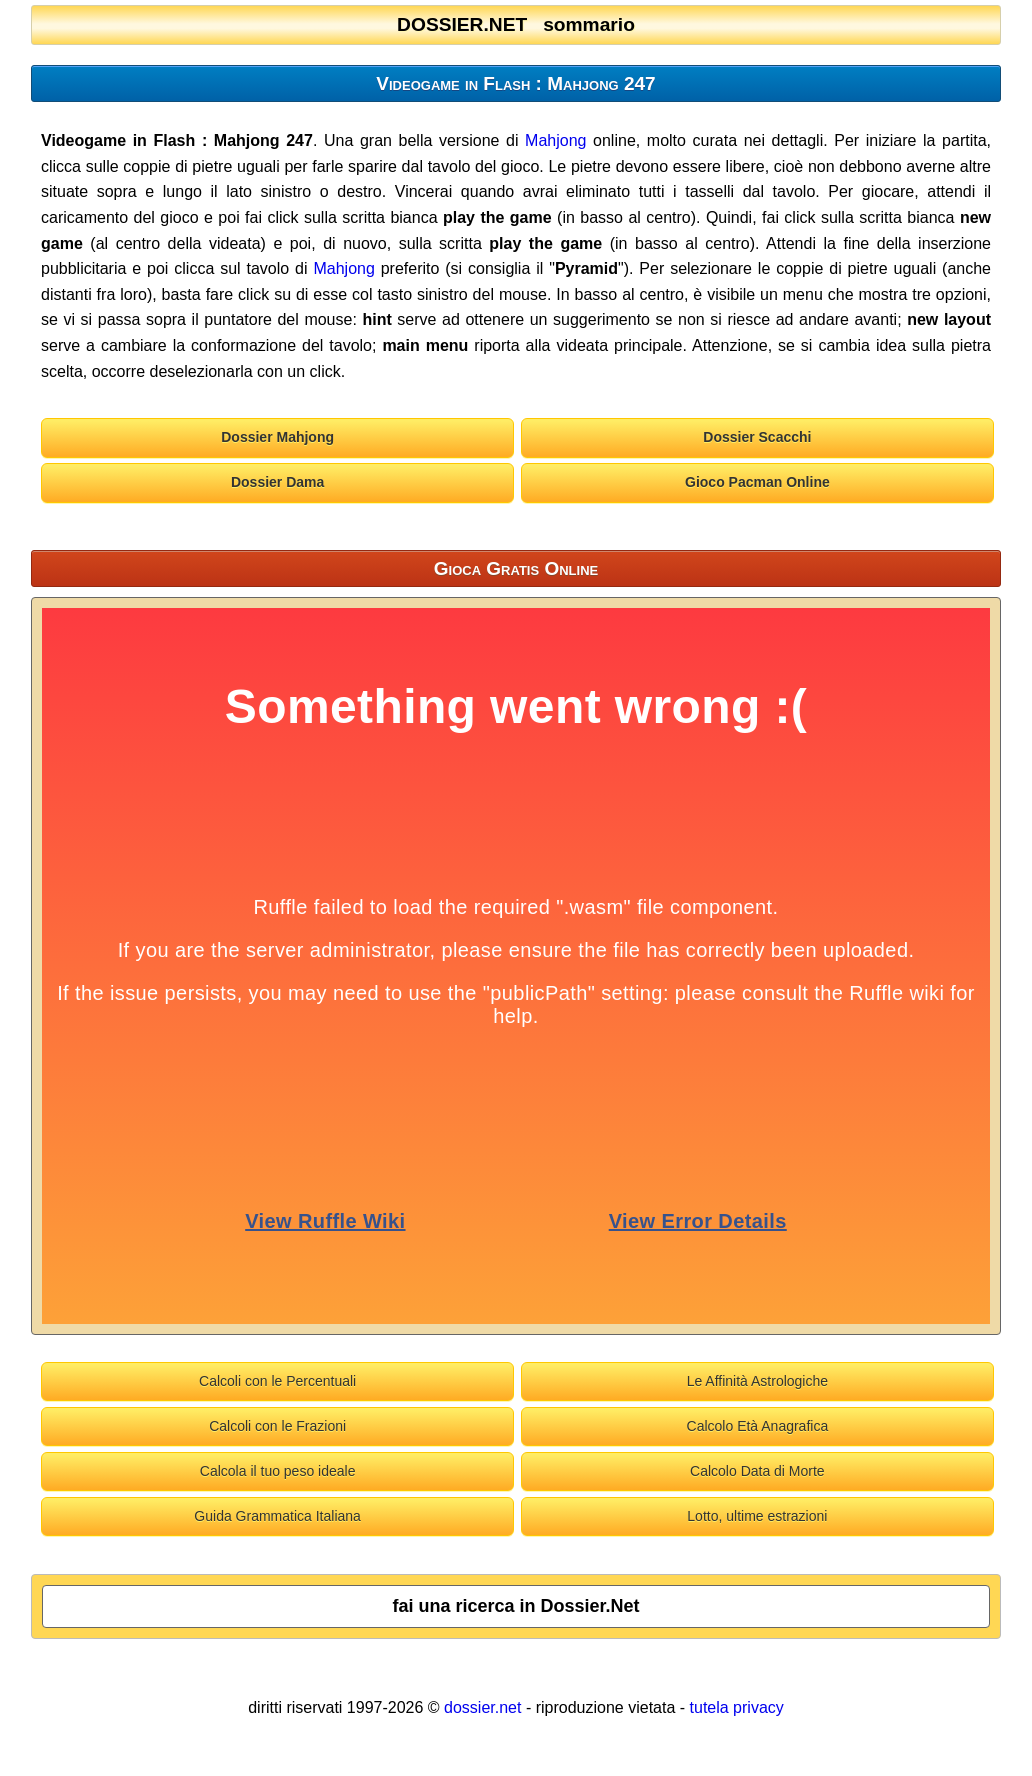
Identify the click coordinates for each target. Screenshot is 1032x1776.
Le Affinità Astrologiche (757, 1381)
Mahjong (555, 140)
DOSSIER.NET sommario (516, 24)
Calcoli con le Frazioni (277, 1426)
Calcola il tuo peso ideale (278, 1471)
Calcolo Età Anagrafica (758, 1426)
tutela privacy (737, 1707)
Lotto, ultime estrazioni (757, 1516)
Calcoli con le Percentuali (277, 1381)
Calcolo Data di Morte (757, 1471)
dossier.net (482, 1707)
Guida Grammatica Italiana (277, 1516)
